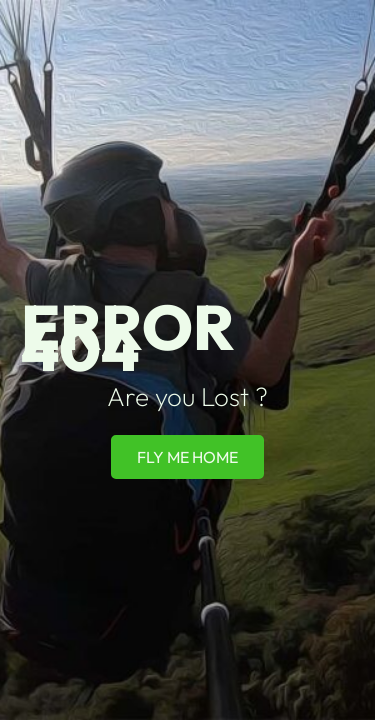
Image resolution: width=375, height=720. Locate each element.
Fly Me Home (187, 457)
